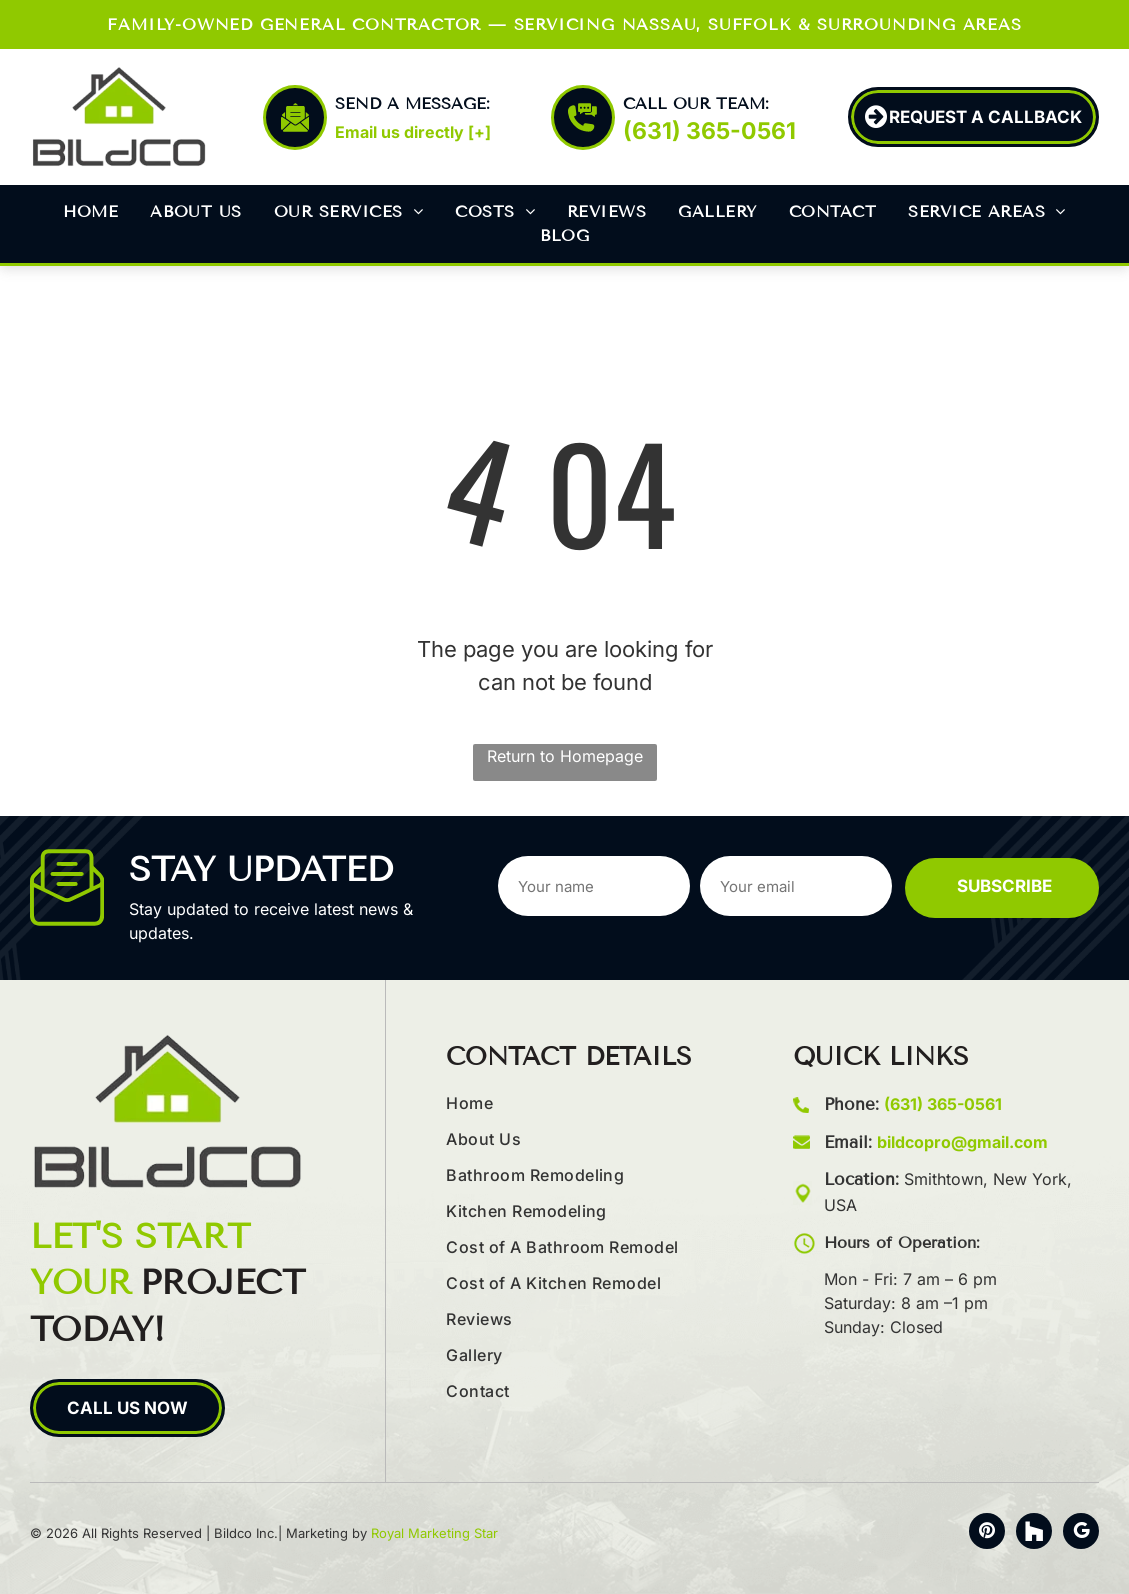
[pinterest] (987, 1533)
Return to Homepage (565, 756)
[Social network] (1034, 1533)
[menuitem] (90, 212)
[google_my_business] (1081, 1533)
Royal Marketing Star (434, 1533)
